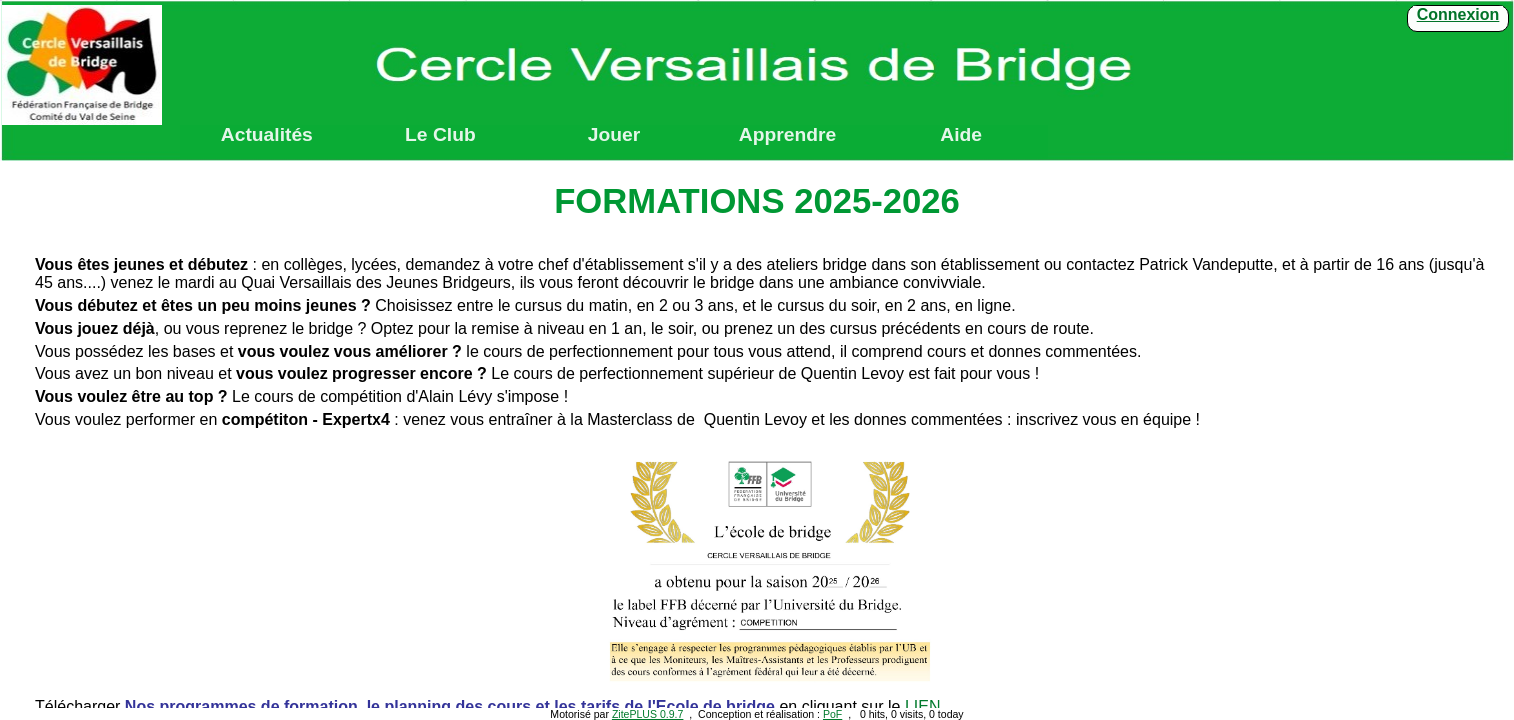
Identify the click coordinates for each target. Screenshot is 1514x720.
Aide (961, 135)
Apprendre (787, 135)
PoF (832, 714)
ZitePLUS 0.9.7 (648, 714)
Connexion (1458, 14)
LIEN (923, 706)
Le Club (440, 135)
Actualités (267, 135)
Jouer (614, 135)
